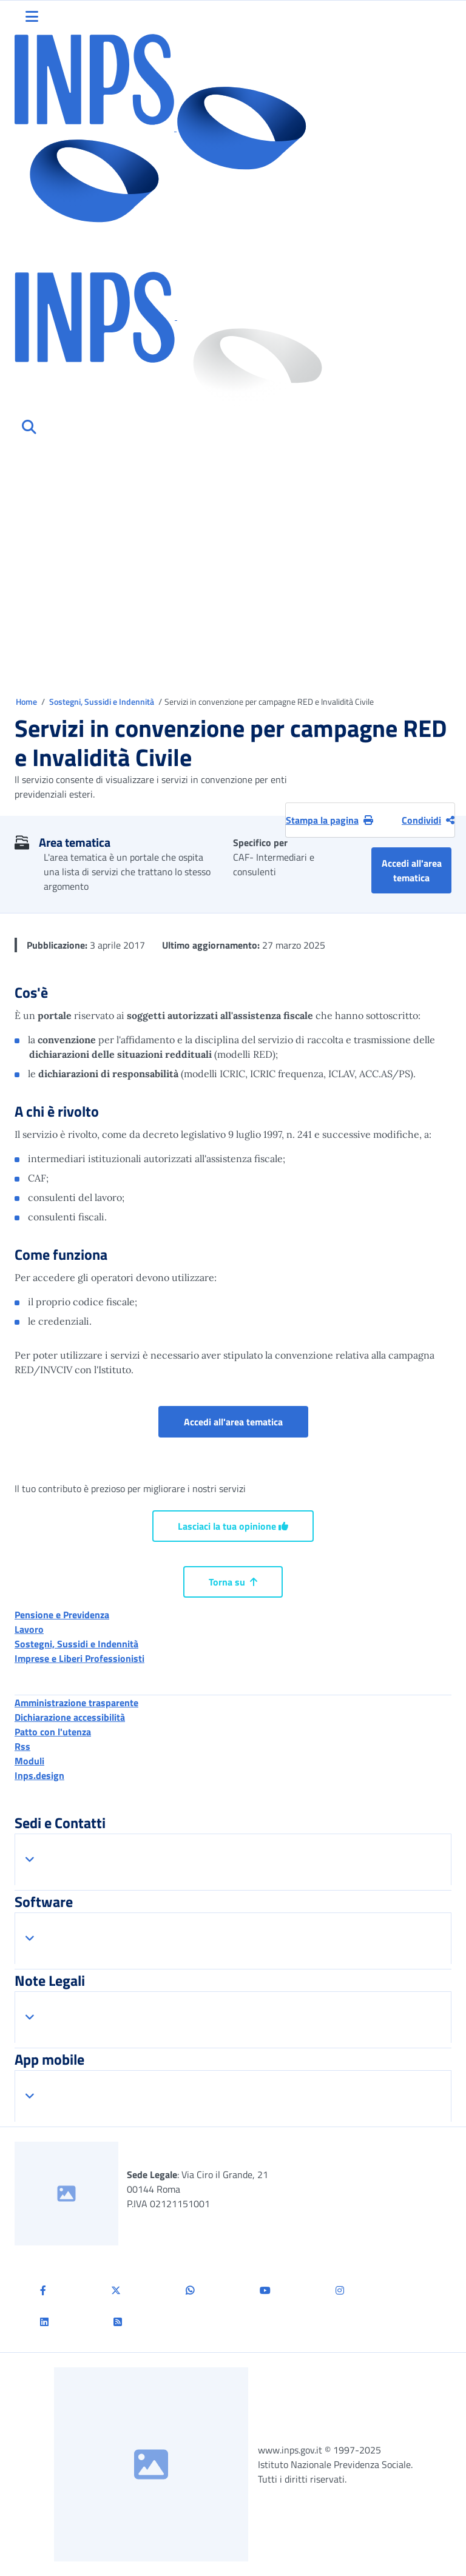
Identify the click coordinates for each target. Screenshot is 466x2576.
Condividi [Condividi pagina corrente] (428, 820)
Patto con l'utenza (53, 1731)
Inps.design (39, 1775)
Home (27, 701)
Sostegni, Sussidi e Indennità (102, 701)
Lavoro (29, 1629)
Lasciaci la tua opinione (233, 1526)
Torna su (233, 1582)
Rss (22, 1746)
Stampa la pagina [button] (329, 820)
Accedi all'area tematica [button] (417, 870)
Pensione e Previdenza (62, 1614)
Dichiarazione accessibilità (70, 1717)
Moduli (29, 1761)
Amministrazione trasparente (76, 1702)
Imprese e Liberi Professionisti (79, 1658)
